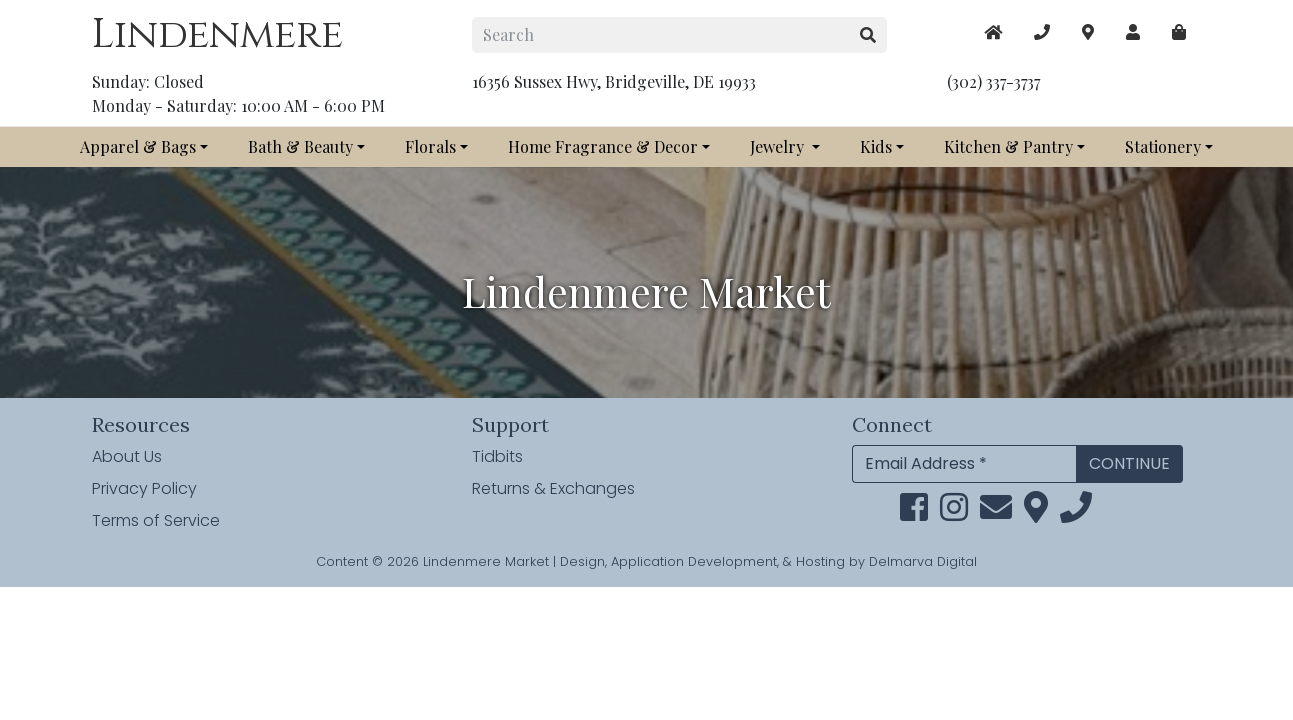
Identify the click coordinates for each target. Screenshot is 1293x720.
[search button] (868, 35)
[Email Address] (964, 464)
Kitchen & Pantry (1008, 146)
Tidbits (497, 456)
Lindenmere (217, 35)
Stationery (1163, 146)
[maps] (1179, 32)
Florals (430, 146)
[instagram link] (954, 513)
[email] (996, 513)
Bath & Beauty (300, 146)
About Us (127, 456)
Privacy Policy (144, 488)
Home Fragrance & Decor (603, 146)
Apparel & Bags (138, 146)
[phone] (1076, 513)
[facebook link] (914, 513)
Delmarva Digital (923, 561)
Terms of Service (156, 520)
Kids (876, 146)
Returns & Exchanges (553, 488)
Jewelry (779, 146)
